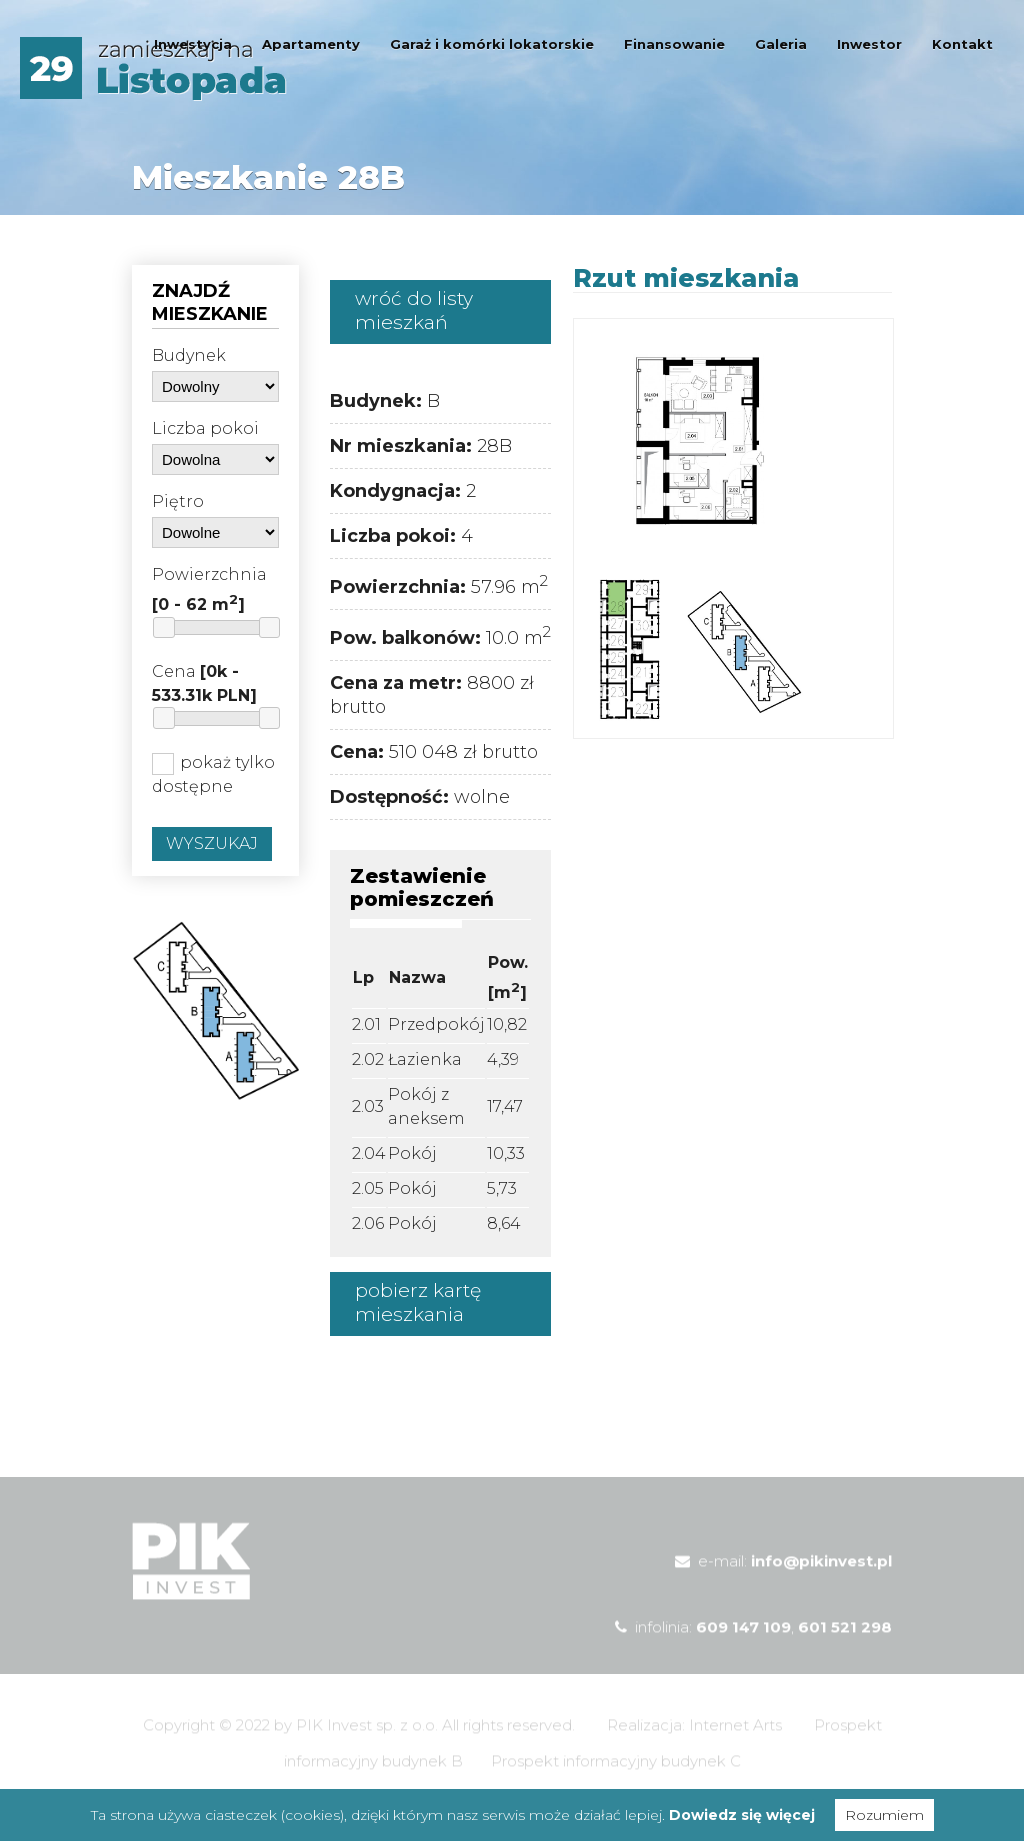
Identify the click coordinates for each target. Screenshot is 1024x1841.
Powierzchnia (209, 589)
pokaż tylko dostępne (213, 774)
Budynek (189, 355)
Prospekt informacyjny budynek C (616, 1777)
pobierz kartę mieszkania (418, 1302)
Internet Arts (735, 1741)
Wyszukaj (212, 843)
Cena (204, 683)
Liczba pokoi (205, 428)
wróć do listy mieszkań (414, 310)
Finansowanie (674, 44)
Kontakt (962, 44)
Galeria (781, 44)
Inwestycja (193, 44)
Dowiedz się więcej (742, 1815)
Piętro (178, 501)
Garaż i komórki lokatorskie (492, 44)
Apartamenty (311, 44)
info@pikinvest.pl (821, 1577)
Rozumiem (884, 1815)
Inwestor (869, 44)
